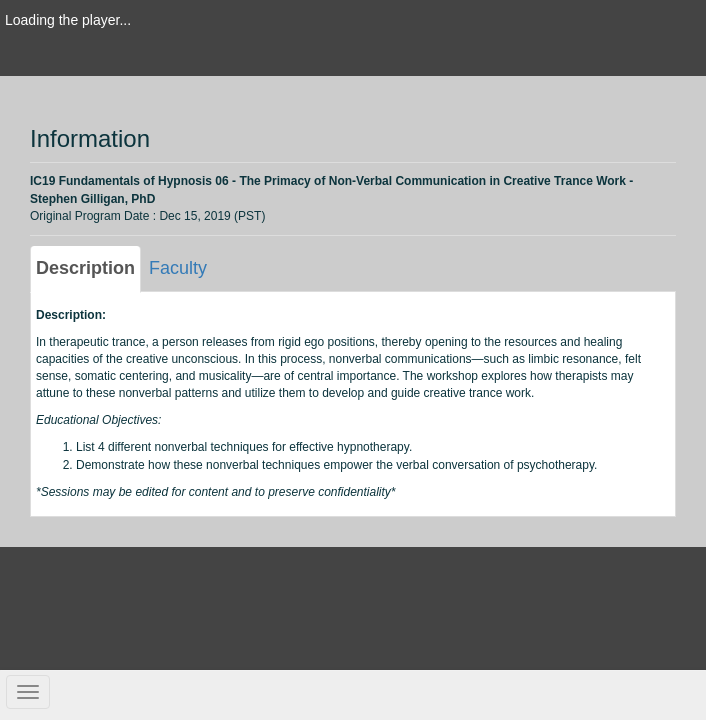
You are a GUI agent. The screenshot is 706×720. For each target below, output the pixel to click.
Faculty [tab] (178, 268)
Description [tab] (85, 268)
